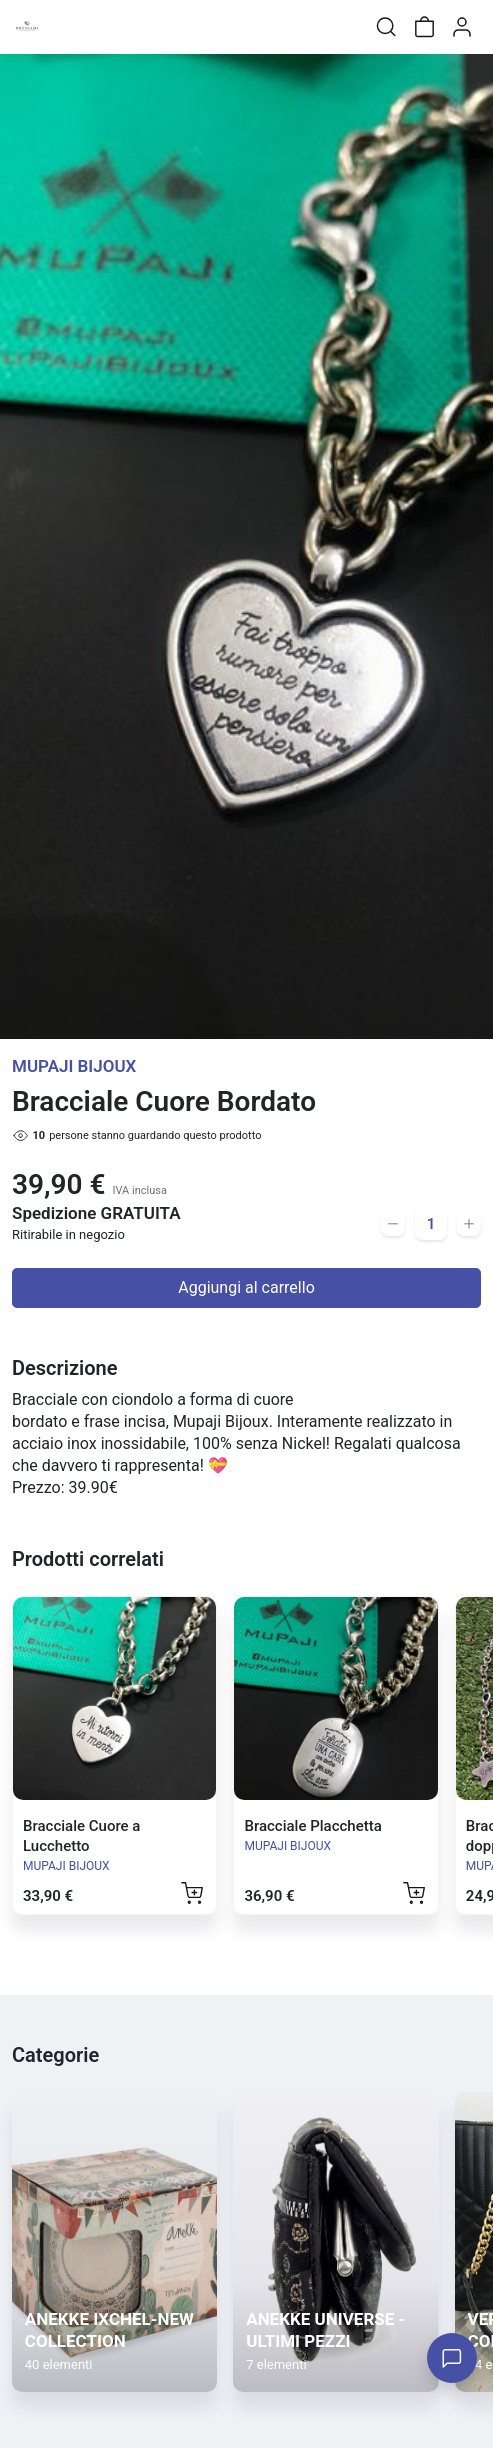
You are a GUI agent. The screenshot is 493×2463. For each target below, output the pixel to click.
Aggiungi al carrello (246, 1287)
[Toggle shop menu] (67, 27)
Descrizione (64, 1368)
